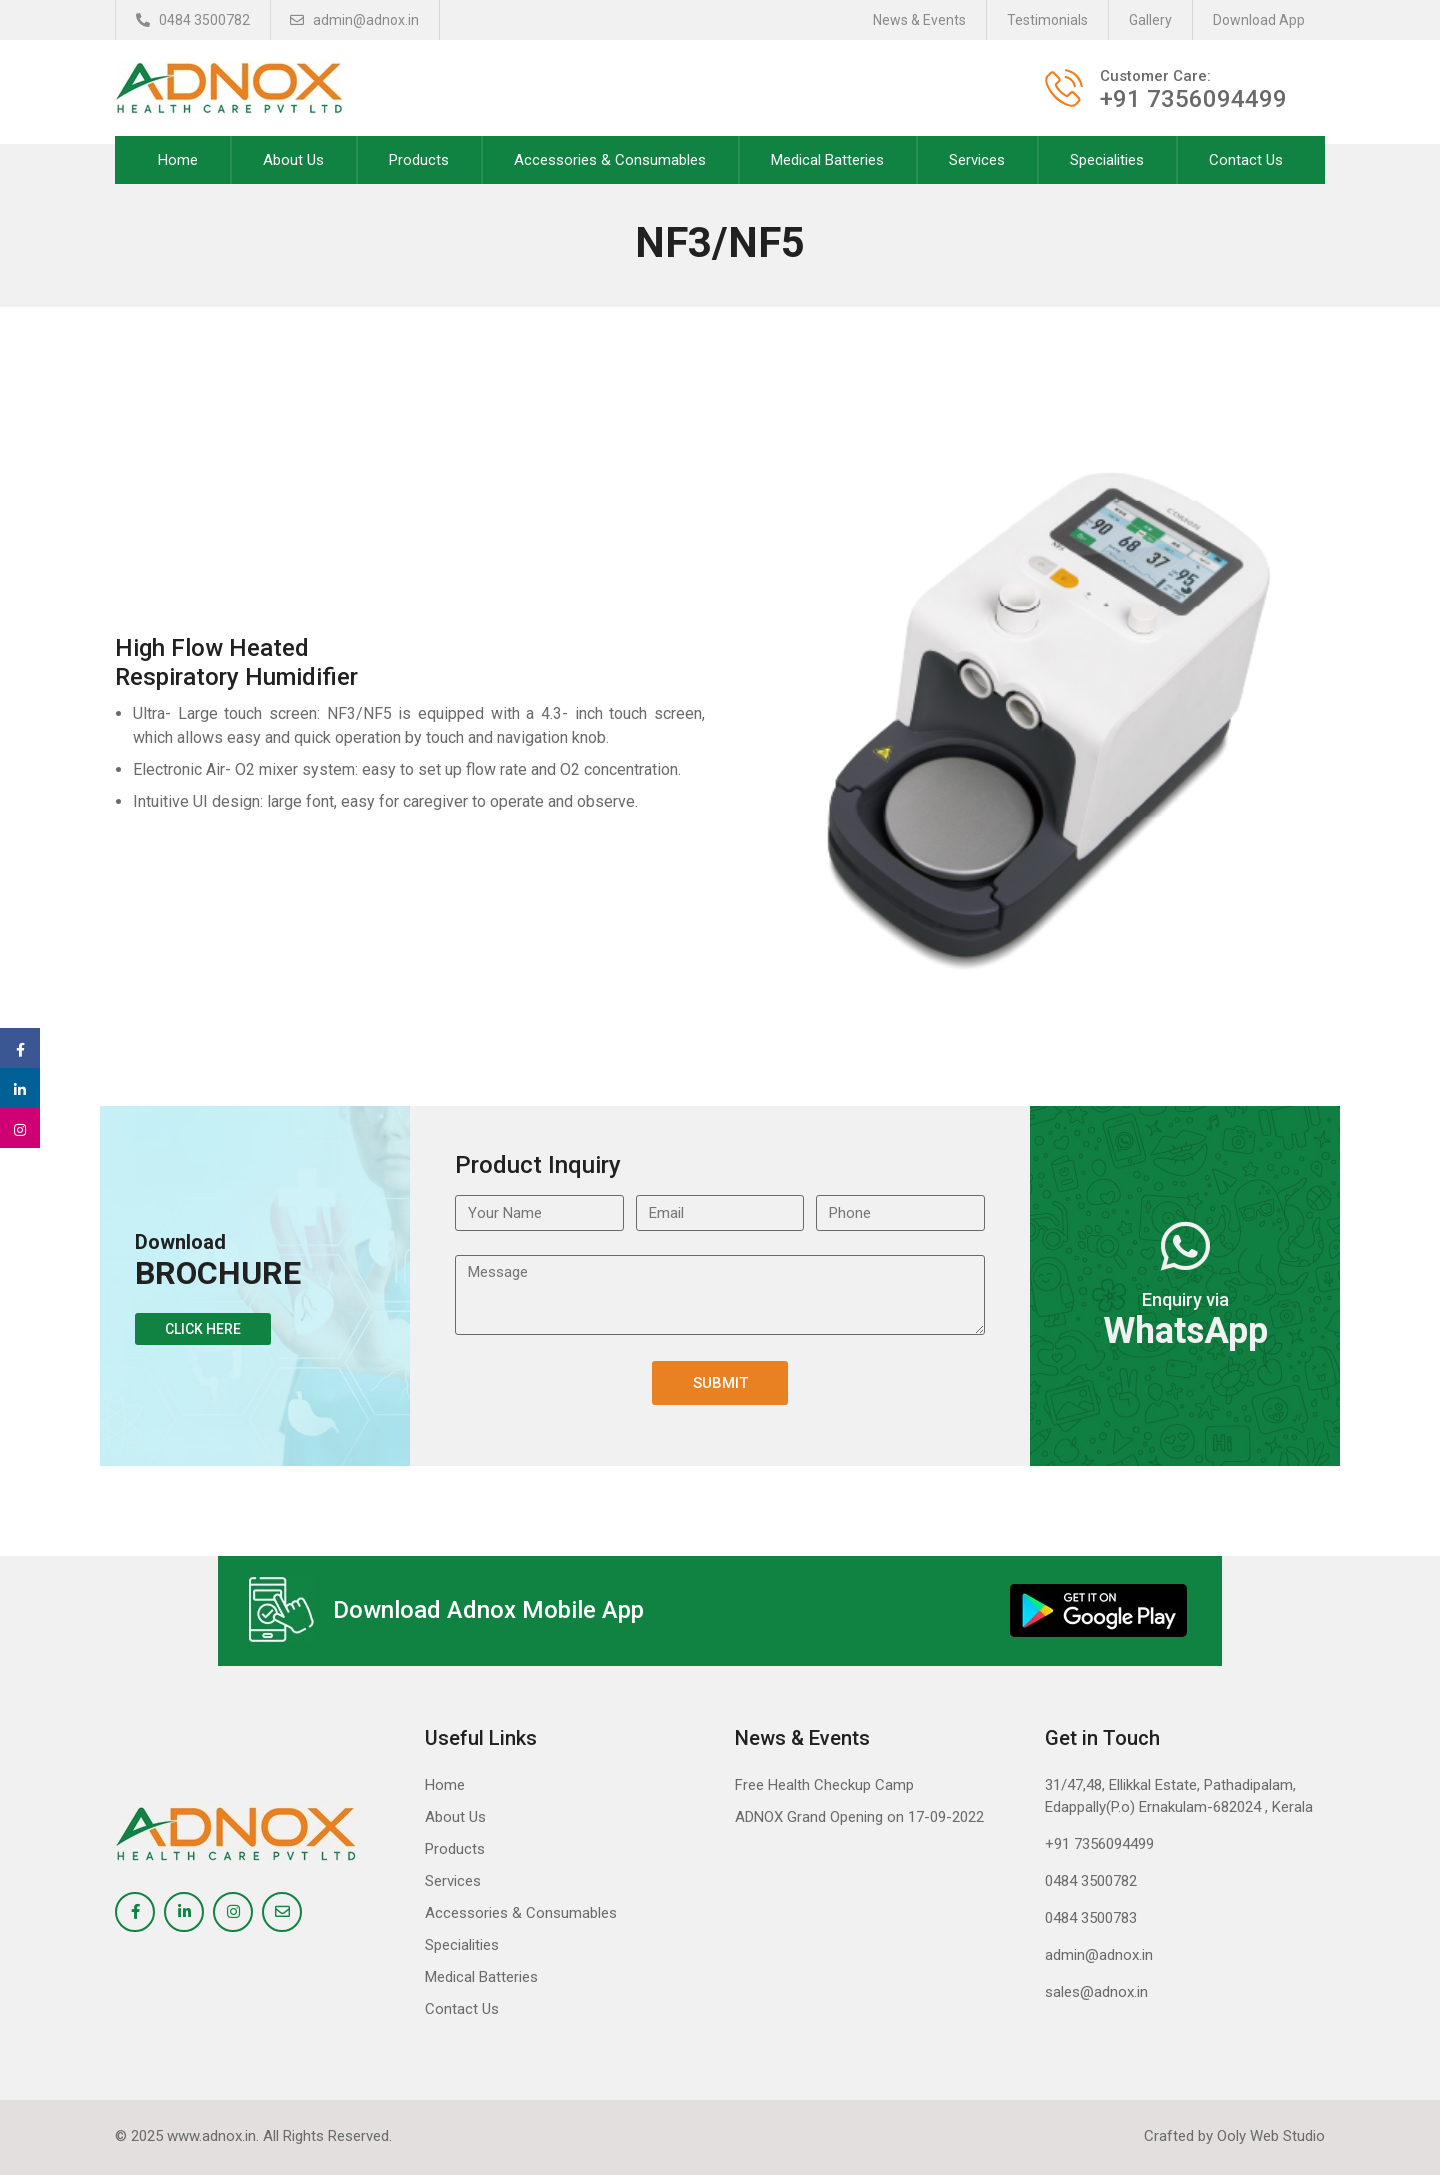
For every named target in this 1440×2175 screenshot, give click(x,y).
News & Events (919, 20)
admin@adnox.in (355, 20)
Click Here (203, 1329)
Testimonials (1047, 20)
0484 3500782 (193, 20)
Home (178, 160)
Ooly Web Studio (1271, 2136)
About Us (293, 160)
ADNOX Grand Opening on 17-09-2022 (859, 1817)
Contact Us (1246, 160)
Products (419, 160)
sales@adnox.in (1096, 1992)
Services (977, 160)
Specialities (1107, 160)
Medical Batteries (827, 160)
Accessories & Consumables (610, 160)
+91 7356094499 (1099, 1844)
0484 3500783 (1091, 1918)
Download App (1259, 20)
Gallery (1150, 20)
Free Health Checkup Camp (824, 1785)
